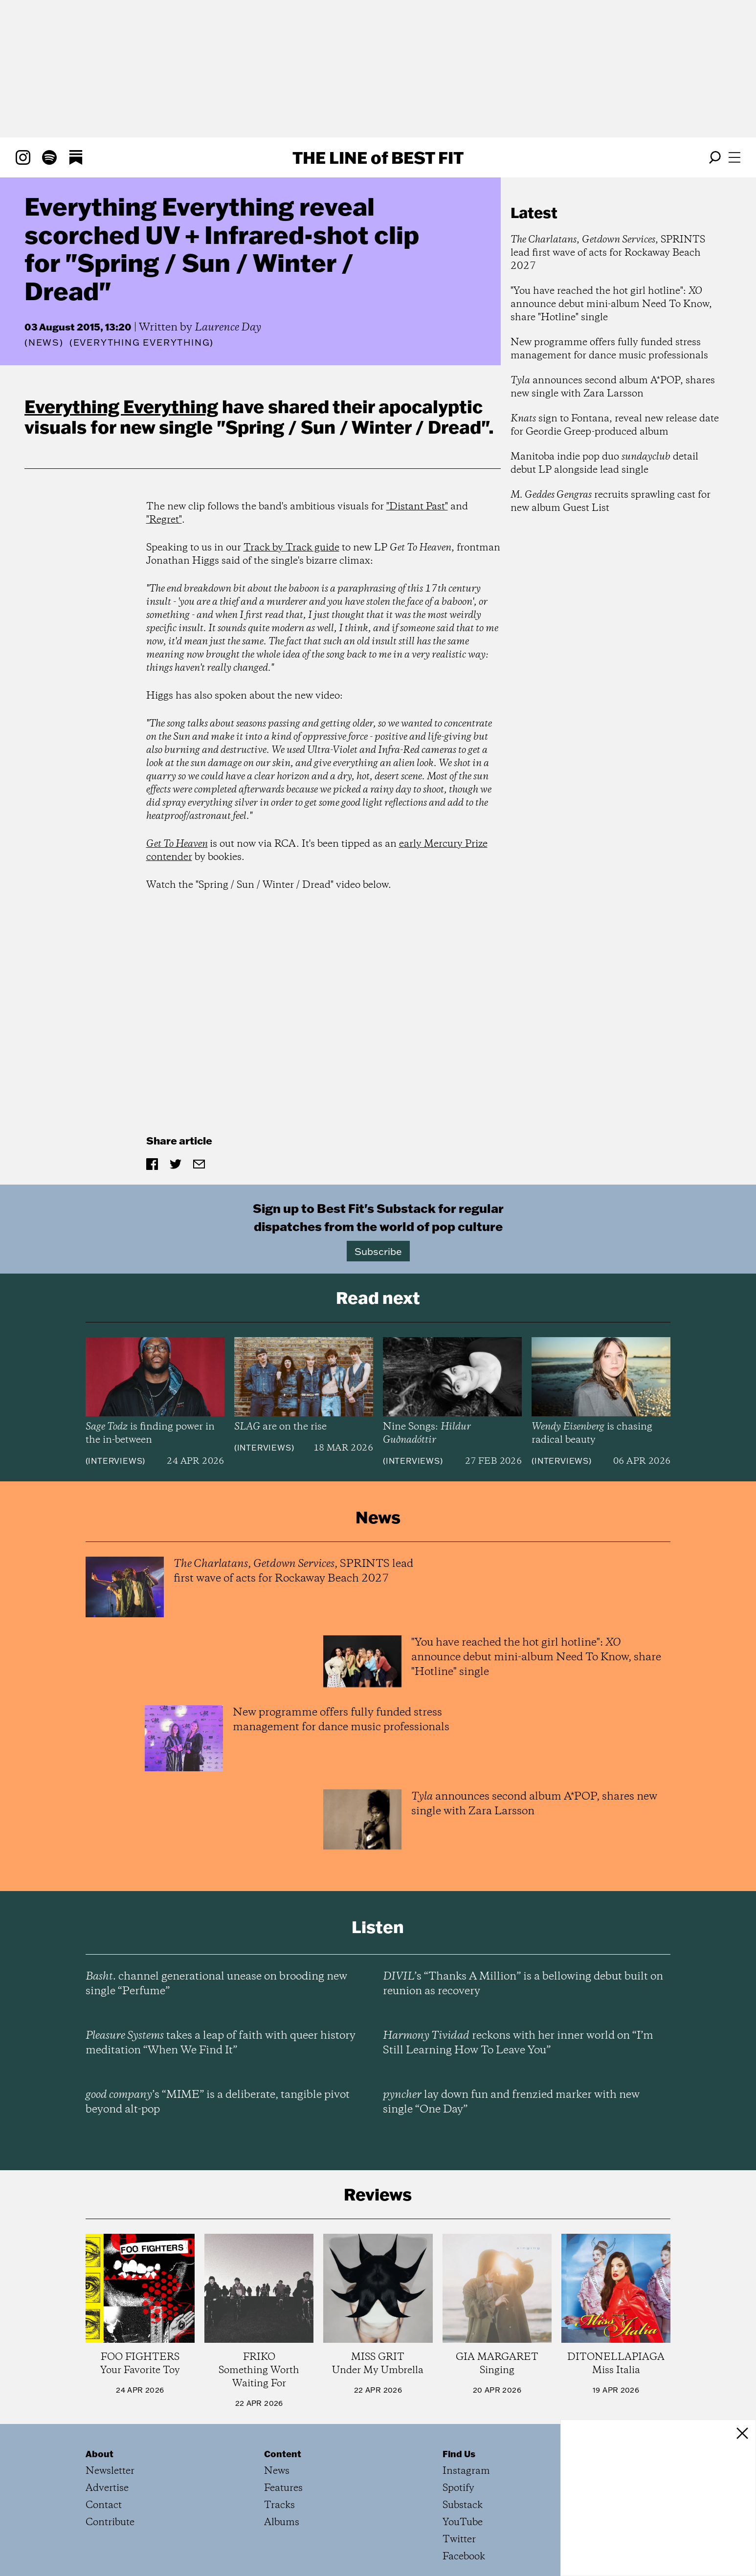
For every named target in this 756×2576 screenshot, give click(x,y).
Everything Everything (121, 406)
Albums (281, 2522)
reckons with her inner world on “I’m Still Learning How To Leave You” (518, 2043)
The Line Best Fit (378, 157)
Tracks (279, 2505)
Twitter (459, 2539)
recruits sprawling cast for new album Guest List (611, 501)
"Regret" (164, 520)
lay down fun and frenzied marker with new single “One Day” (511, 2102)
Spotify (458, 2488)
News (44, 342)
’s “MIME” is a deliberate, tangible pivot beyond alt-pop (218, 2102)
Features (283, 2488)
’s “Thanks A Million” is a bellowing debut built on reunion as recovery (523, 1984)
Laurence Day (228, 327)
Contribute (110, 2522)
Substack (463, 2505)
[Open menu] (734, 157)
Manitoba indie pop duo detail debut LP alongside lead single (604, 463)
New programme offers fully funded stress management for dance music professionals (609, 349)
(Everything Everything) (141, 343)
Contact (104, 2505)
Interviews (115, 1461)
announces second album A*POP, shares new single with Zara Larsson (613, 387)
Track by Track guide (291, 547)
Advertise (107, 2488)
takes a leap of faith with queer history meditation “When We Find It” (221, 2043)
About (99, 2454)
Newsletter (110, 2471)
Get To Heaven (177, 844)
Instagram (466, 2471)
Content (282, 2454)
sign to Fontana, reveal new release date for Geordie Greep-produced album (615, 425)
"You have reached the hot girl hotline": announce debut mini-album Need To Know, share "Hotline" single (611, 304)
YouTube (463, 2522)
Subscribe (378, 1251)
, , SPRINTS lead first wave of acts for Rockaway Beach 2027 (608, 253)
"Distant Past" (417, 506)
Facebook (464, 2556)
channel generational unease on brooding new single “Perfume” (216, 1984)
